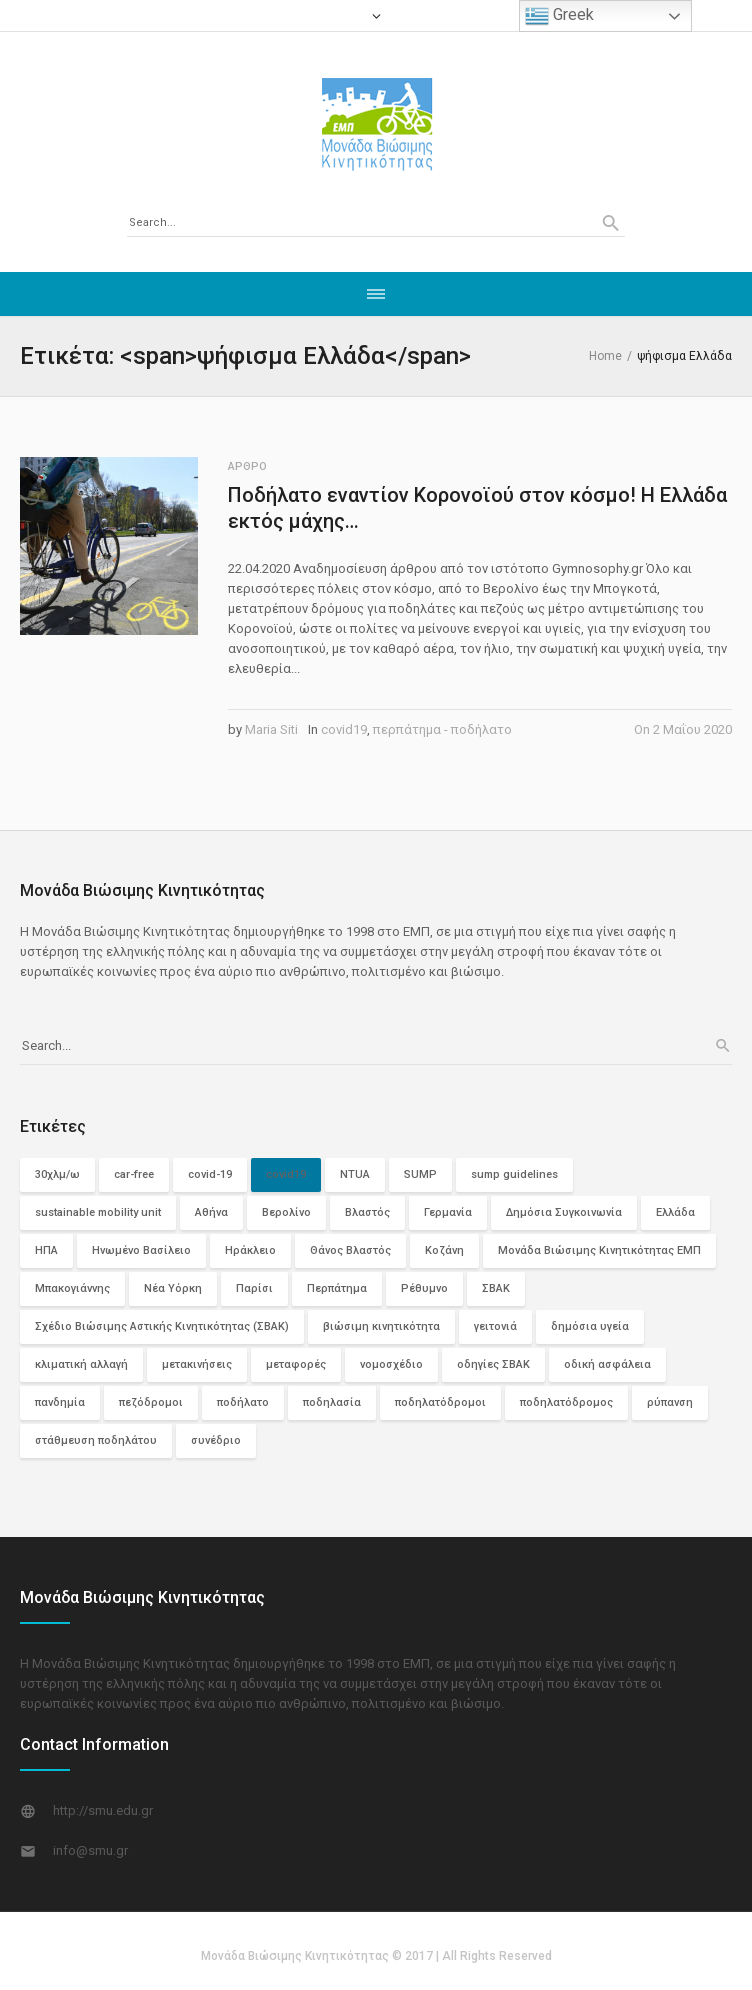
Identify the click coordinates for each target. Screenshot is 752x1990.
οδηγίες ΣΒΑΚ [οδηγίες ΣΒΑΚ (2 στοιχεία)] (493, 1364)
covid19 (344, 729)
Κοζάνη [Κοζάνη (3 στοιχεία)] (444, 1250)
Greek (559, 16)
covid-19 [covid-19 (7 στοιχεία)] (210, 1174)
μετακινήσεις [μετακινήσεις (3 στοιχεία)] (197, 1364)
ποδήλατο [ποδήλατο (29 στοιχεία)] (243, 1402)
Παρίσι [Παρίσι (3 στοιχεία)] (254, 1288)
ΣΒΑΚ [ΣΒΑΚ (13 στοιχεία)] (496, 1288)
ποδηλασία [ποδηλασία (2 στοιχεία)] (332, 1402)
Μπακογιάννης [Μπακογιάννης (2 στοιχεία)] (72, 1288)
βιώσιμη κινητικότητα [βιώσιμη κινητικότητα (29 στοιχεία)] (381, 1326)
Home (605, 356)
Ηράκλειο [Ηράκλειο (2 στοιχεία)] (250, 1250)
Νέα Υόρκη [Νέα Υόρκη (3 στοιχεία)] (173, 1288)
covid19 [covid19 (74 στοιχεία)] (286, 1174)
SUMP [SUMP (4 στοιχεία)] (420, 1174)
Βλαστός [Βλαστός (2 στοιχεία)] (367, 1212)
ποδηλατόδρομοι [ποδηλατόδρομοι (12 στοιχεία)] (440, 1402)
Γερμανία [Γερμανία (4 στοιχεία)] (448, 1212)
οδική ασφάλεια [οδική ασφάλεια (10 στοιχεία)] (607, 1364)
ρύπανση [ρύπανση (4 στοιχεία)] (670, 1402)
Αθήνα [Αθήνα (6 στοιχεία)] (211, 1212)
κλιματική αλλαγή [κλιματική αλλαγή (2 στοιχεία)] (81, 1364)
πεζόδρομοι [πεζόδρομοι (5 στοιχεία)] (151, 1402)
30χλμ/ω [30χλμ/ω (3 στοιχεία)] (57, 1174)
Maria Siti (271, 729)
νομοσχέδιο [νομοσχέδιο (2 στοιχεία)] (391, 1364)
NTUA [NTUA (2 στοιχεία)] (355, 1174)
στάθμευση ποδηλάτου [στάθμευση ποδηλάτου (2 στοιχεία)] (96, 1440)
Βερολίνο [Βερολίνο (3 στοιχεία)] (286, 1212)
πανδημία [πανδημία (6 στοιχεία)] (60, 1402)
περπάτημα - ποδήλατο (442, 729)
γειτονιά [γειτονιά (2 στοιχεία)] (495, 1326)
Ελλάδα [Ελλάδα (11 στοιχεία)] (675, 1212)
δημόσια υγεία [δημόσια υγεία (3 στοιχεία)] (590, 1326)
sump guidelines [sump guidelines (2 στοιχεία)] (514, 1174)
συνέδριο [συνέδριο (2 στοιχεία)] (216, 1440)
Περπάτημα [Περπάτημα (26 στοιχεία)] (337, 1288)
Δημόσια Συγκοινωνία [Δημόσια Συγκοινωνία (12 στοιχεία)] (564, 1212)
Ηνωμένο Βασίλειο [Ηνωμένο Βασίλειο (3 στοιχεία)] (141, 1250)
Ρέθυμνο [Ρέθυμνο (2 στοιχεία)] (424, 1288)
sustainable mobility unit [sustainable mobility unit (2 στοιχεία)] (98, 1212)
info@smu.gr (90, 1850)
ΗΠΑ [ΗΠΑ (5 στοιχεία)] (46, 1250)
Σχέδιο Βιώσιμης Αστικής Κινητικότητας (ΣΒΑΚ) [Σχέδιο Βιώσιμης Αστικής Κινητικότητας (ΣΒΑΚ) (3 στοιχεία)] (162, 1326)
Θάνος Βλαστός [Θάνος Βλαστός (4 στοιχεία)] (350, 1250)
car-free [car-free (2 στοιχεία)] (134, 1174)
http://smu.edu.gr (103, 1810)
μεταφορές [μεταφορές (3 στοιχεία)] (296, 1364)
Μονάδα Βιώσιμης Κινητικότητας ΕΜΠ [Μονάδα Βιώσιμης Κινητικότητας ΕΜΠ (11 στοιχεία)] (599, 1250)
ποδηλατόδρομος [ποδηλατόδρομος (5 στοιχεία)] (566, 1402)
